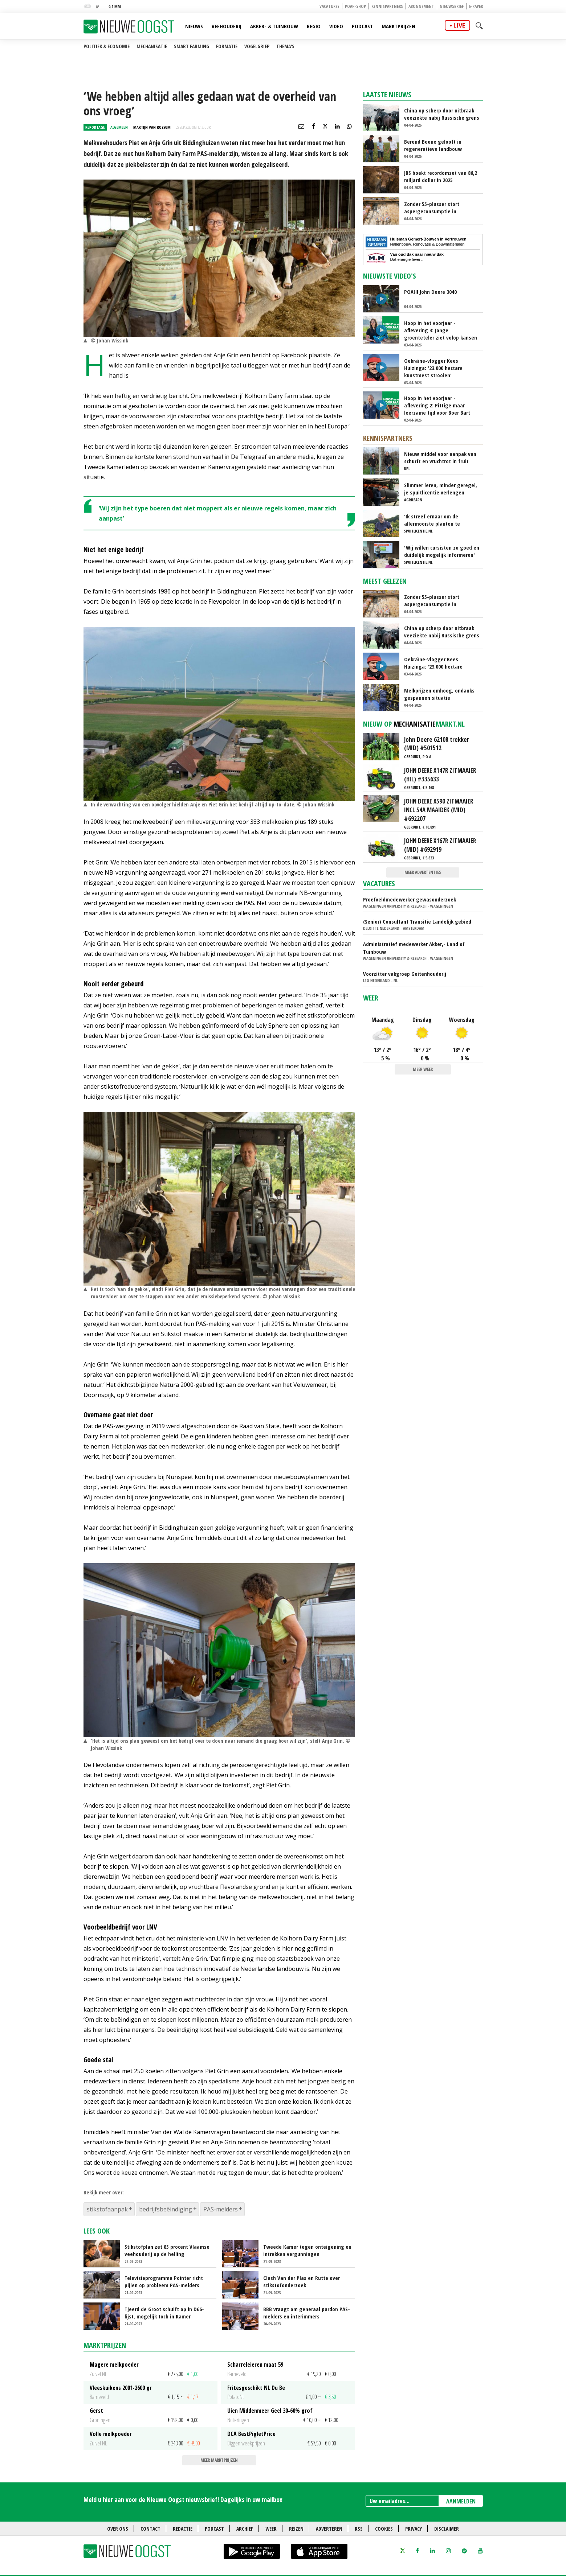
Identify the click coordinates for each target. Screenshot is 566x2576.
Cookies (384, 2528)
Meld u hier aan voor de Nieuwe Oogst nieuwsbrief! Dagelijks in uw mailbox (183, 2499)
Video (336, 26)
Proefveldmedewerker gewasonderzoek (409, 899)
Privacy (413, 2528)
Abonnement (421, 6)
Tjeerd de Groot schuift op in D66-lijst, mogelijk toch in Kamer (164, 2312)
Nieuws (194, 26)
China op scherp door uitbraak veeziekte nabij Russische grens (441, 114)
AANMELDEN (461, 2501)
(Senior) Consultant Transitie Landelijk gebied (417, 921)
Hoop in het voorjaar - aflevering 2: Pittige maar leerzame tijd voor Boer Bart (437, 405)
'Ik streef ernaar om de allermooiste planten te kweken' (432, 520)
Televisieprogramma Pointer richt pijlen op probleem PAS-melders (164, 2281)
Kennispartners (387, 6)
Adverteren (329, 2528)
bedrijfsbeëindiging (165, 2209)
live (459, 25)
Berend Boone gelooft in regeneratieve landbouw (433, 145)
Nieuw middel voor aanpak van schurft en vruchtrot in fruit (440, 457)
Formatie (226, 46)
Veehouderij (226, 26)
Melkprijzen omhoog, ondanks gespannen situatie (439, 694)
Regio (314, 26)
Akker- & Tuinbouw (274, 26)
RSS (359, 2528)
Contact (150, 2528)
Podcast (362, 26)
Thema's (285, 46)
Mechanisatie (152, 46)
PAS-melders (220, 2209)
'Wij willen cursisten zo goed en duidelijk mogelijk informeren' (441, 551)
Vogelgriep (256, 46)
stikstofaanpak (107, 2209)
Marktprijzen (398, 26)
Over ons (117, 2528)
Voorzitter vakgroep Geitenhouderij (404, 973)
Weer (370, 998)
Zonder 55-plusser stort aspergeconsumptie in (431, 207)
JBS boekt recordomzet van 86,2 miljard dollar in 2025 (440, 176)
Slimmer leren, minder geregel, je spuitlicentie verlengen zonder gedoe (440, 488)
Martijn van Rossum (152, 127)
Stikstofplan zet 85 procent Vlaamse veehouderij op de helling (167, 2250)
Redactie (182, 2528)
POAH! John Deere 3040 (430, 291)
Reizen (296, 2528)
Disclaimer (446, 2528)
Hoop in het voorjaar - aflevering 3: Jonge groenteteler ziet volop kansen (440, 330)
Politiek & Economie (107, 46)
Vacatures (329, 6)
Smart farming (191, 46)
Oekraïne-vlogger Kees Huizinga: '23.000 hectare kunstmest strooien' (433, 368)
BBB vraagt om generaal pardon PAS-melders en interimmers (306, 2312)
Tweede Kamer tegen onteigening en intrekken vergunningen (307, 2250)
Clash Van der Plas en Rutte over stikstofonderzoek (301, 2281)
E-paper (476, 6)
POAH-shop (355, 6)
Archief (244, 2528)
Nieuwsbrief (452, 6)
